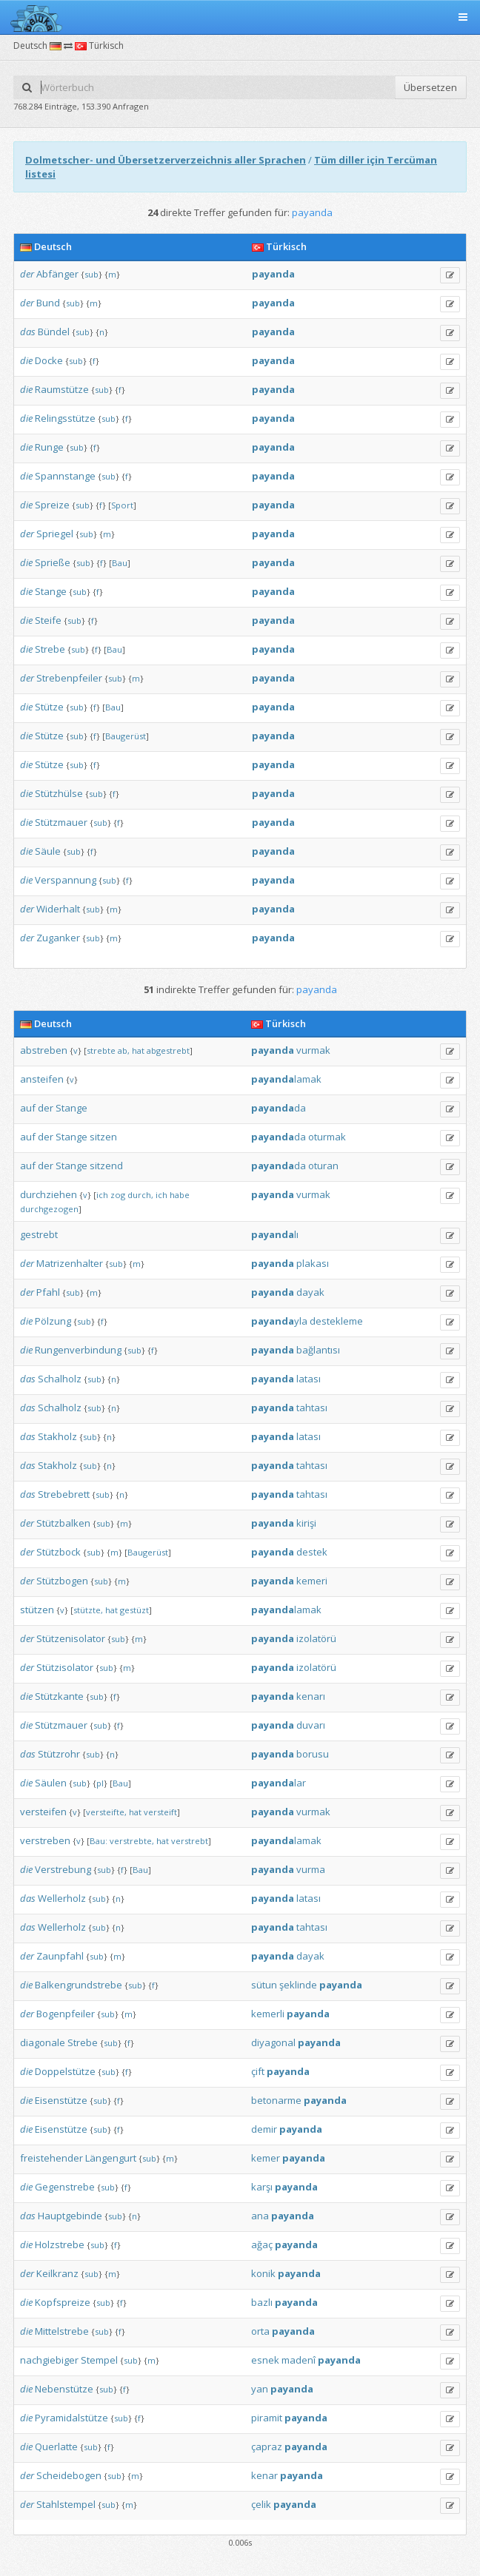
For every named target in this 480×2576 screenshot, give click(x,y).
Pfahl (48, 1292)
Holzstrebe (59, 2244)
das (28, 331)
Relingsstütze (65, 418)
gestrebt (39, 1234)
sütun (264, 1984)
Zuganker (58, 937)
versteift (160, 1811)
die (26, 360)
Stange (51, 591)
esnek (265, 2360)
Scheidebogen (68, 2475)
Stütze (49, 706)
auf (28, 1107)
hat (138, 1050)
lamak (286, 1079)
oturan (323, 1165)
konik (263, 2273)
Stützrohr (59, 1754)
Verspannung (65, 880)
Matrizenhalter (69, 1263)
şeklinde (298, 1984)
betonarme (276, 2100)
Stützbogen (62, 1580)
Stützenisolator (70, 1638)
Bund (48, 302)
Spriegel (54, 533)
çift (257, 2071)
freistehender (51, 2158)
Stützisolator (64, 1667)
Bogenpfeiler (65, 2013)
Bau (119, 562)
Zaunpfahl (60, 1956)
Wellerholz (62, 1898)
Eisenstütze (61, 2100)
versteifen (43, 1811)
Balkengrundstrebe (78, 1984)
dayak (310, 1292)
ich (102, 1194)
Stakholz (57, 1436)
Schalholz (59, 1378)
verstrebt (189, 1840)
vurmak (313, 1050)
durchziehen (48, 1194)
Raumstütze (62, 389)
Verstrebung (63, 1869)
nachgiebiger (49, 2360)
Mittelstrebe (62, 2331)
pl (100, 1783)
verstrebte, (132, 1840)
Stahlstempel (66, 2504)
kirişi (306, 1523)
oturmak (327, 1136)
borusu (312, 1754)
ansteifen (42, 1079)
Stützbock (58, 1551)
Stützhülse (59, 793)
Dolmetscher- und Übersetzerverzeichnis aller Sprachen (165, 160)
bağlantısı (318, 1349)
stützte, (88, 1609)
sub (91, 274)
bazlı (262, 2302)
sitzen (103, 1136)
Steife (48, 620)
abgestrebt (168, 1050)
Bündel (54, 331)
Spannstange (65, 475)
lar (278, 1782)
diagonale (42, 2042)
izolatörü (316, 1638)
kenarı (310, 1696)
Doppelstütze (65, 2071)
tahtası (311, 1407)
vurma (310, 1869)
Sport (122, 505)
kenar (264, 2475)
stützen (37, 1609)
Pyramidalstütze (71, 2417)
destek (311, 1551)
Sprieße (52, 562)
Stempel (99, 2360)
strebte (101, 1050)
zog (117, 1194)
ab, (124, 1050)
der (27, 273)
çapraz (266, 2446)
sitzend (106, 1165)
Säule (48, 851)
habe (180, 1194)
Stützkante (59, 1696)
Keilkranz (57, 2273)
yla (279, 1321)
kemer (265, 2158)
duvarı (310, 1725)
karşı (262, 2186)
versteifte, (106, 1811)
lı (275, 1234)
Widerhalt (58, 908)
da (278, 1107)
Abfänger (57, 273)
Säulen (51, 1782)
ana (260, 2215)
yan (259, 2388)
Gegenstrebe (65, 2186)
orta (260, 2331)
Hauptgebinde (70, 2215)
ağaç (262, 2244)
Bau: (98, 1840)
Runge (49, 447)
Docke (49, 360)
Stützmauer (61, 822)
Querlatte (56, 2446)
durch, (140, 1194)
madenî (298, 2360)
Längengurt (110, 2158)
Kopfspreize (62, 2302)
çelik (261, 2504)
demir (264, 2129)
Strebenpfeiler (69, 678)
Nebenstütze (64, 2388)
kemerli (267, 2013)
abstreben (43, 1050)
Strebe (50, 649)
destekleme (336, 1321)
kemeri (311, 1580)
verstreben (45, 1840)
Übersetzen (430, 87)
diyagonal (273, 2042)
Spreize (52, 504)
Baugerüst (125, 735)
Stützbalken (63, 1523)
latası (308, 1378)
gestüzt (134, 1609)
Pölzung (53, 1321)
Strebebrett (64, 1494)
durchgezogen (49, 1208)
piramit (266, 2417)
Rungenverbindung (78, 1349)
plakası (312, 1263)
